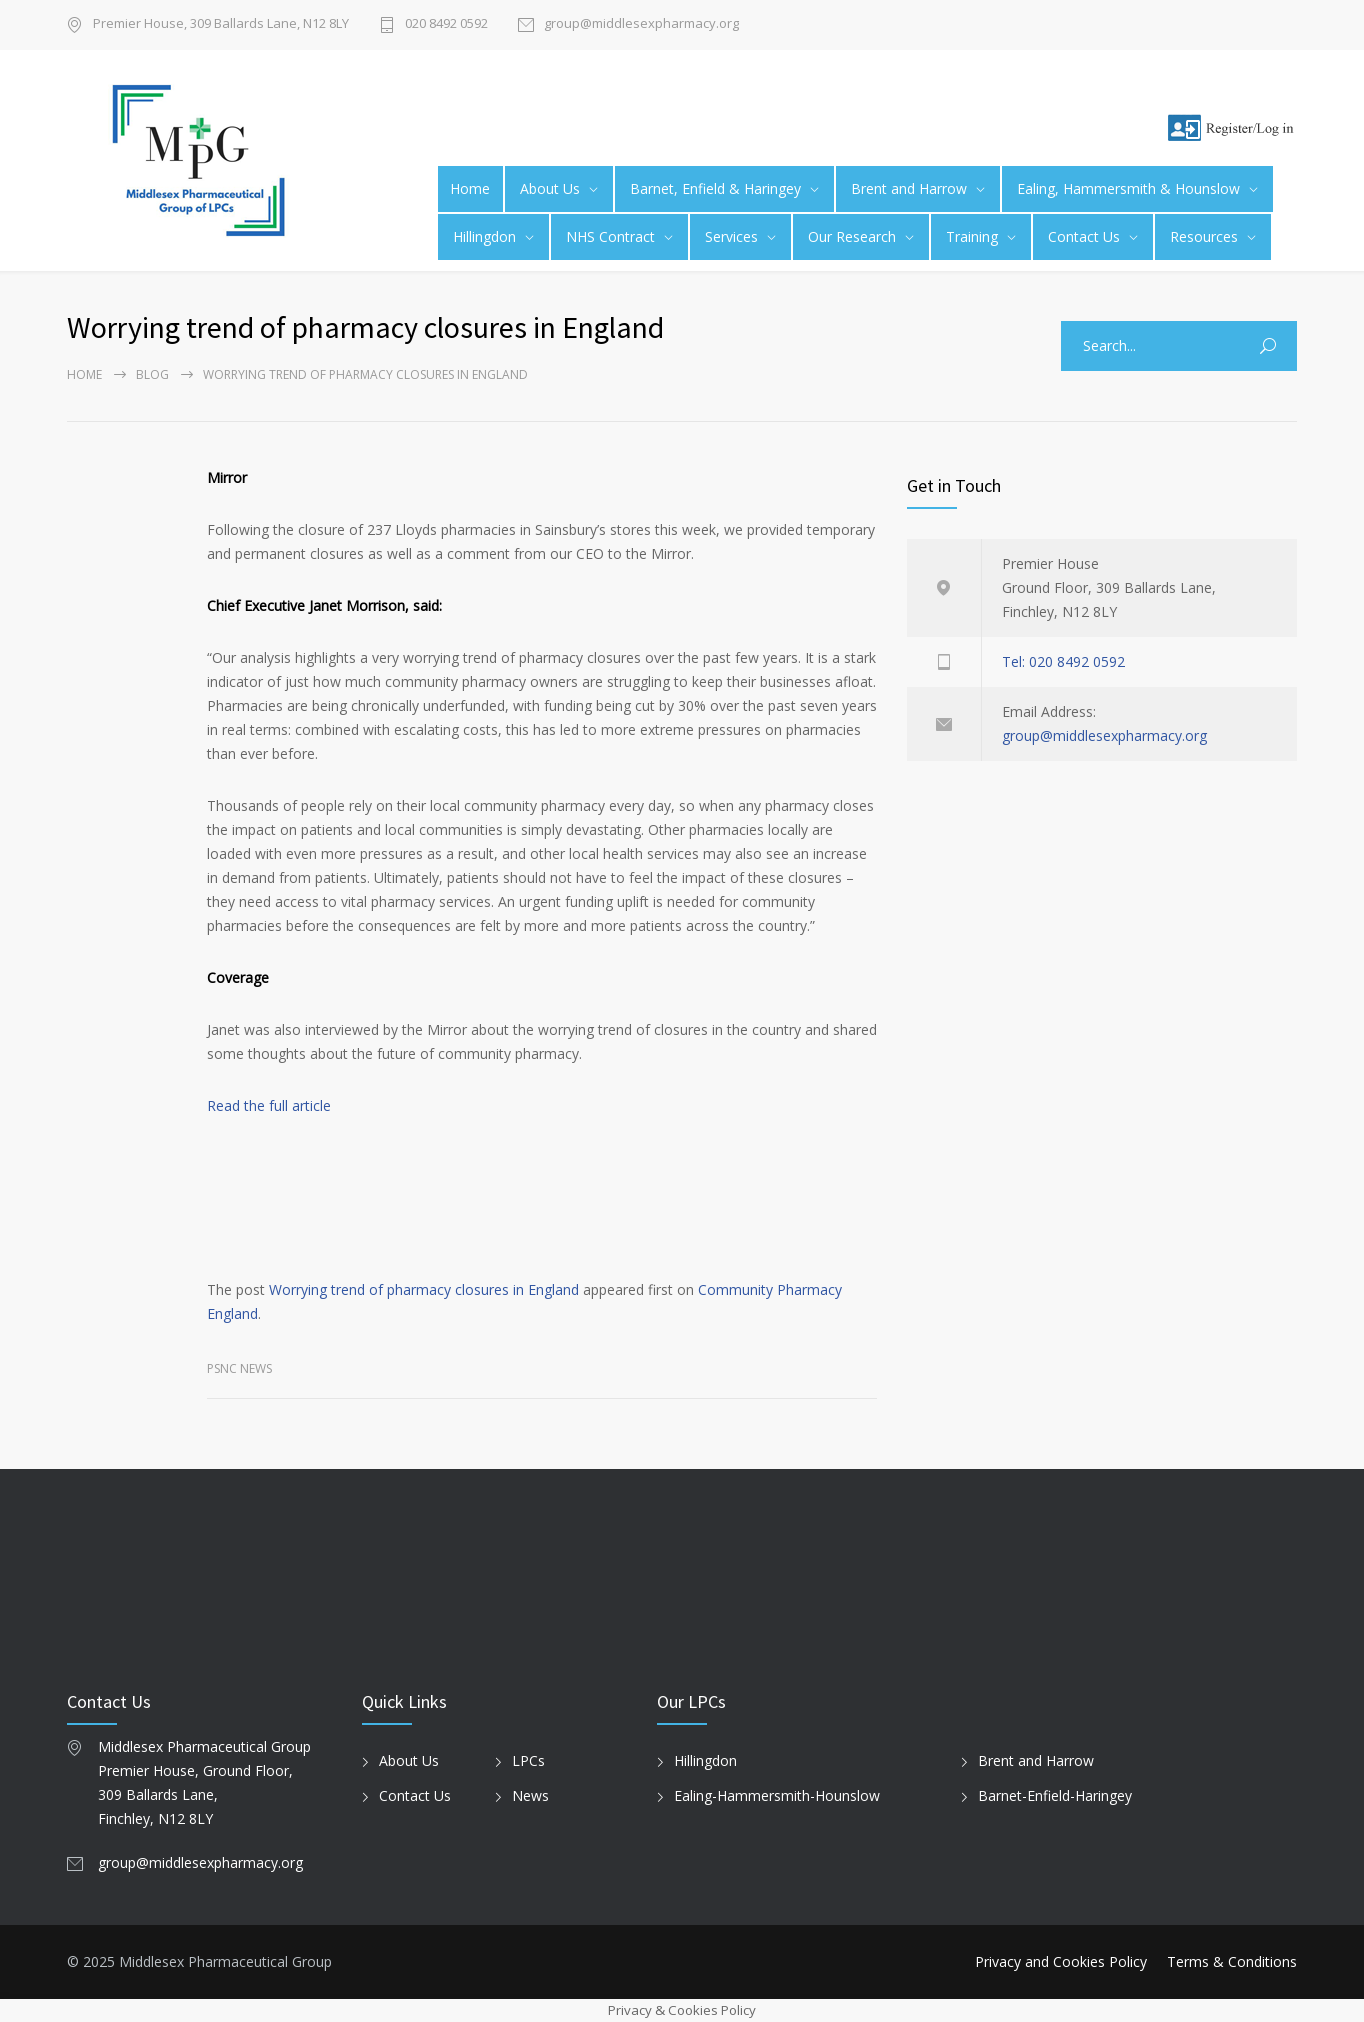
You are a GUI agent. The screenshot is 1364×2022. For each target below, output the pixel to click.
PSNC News (239, 1368)
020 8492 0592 (446, 24)
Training (972, 236)
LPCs (528, 1760)
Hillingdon (484, 236)
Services (731, 236)
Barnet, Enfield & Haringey (715, 188)
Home (470, 188)
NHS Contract (610, 236)
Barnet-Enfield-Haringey (1055, 1795)
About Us (550, 188)
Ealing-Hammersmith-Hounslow (777, 1795)
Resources (1204, 236)
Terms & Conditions (1232, 1961)
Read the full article (269, 1105)
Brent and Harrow (909, 188)
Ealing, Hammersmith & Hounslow (1128, 188)
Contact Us (1084, 236)
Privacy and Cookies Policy (1061, 1961)
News (530, 1795)
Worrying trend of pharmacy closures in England (424, 1289)
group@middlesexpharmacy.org (641, 24)
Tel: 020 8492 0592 (1063, 661)
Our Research (852, 236)
